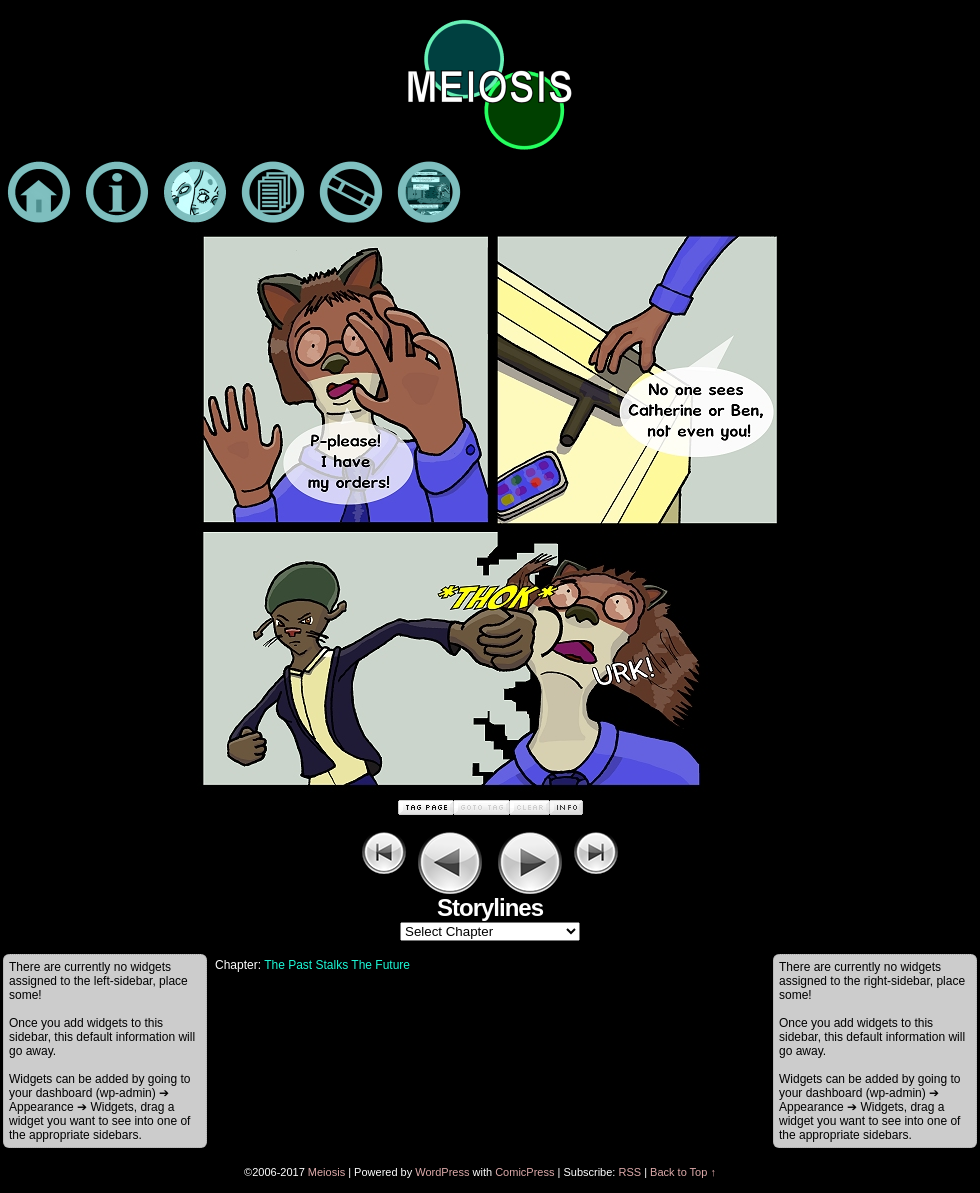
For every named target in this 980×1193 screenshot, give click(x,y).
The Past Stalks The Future (337, 965)
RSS (629, 1172)
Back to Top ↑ (683, 1172)
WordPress (442, 1172)
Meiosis (326, 1172)
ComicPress (524, 1172)
